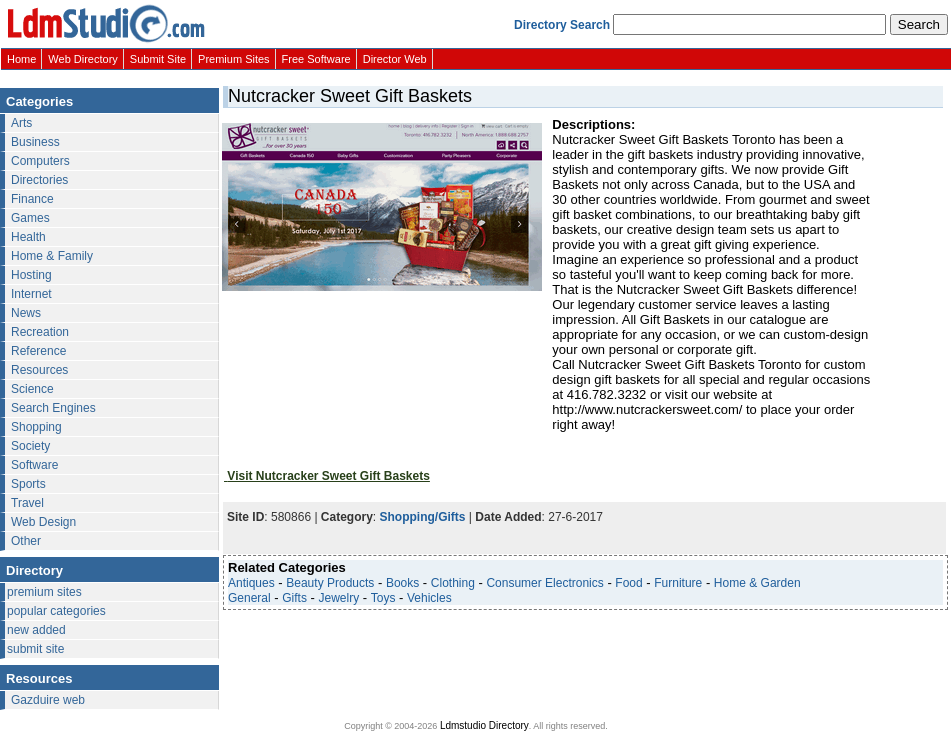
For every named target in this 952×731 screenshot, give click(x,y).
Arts (21, 123)
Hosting (31, 275)
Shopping (36, 427)
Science (32, 389)
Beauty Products (330, 583)
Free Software (316, 59)
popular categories (56, 611)
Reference (38, 351)
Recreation (40, 332)
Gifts (294, 598)
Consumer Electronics (544, 583)
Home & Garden (757, 583)
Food (628, 583)
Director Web (395, 59)
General (249, 598)
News (26, 313)
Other (26, 541)
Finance (32, 199)
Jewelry (339, 598)
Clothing (453, 583)
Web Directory (82, 59)
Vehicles (429, 598)
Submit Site (158, 59)
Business (35, 142)
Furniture (678, 583)
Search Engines (53, 408)
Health (28, 237)
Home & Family (52, 256)
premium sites (44, 592)
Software (34, 465)
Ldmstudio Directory (484, 725)
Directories (39, 180)
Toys (383, 598)
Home (21, 59)
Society (30, 446)
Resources (39, 370)
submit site (35, 649)
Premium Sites (234, 59)
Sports (28, 484)
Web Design (43, 522)
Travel (27, 503)
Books (402, 583)
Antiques (251, 583)
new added (36, 630)
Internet (31, 294)
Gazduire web (48, 700)
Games (30, 218)
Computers (40, 161)
